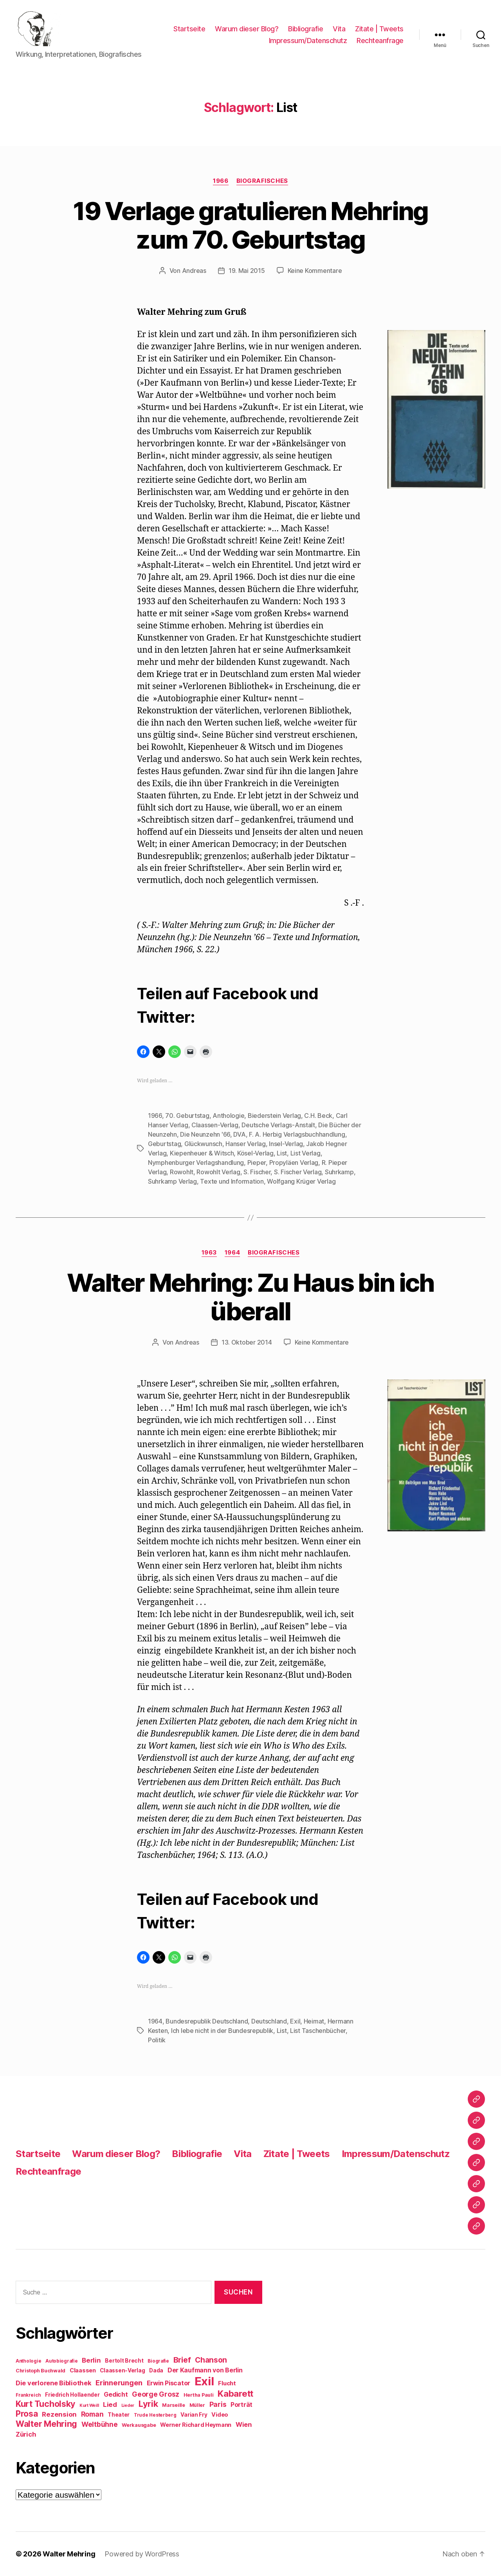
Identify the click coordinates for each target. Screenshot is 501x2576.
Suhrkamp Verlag (172, 1181)
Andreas (194, 270)
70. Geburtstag (187, 1115)
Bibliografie (305, 29)
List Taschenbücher (318, 2030)
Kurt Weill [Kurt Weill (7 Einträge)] (89, 2405)
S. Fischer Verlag (297, 1172)
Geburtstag (164, 1144)
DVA (239, 1134)
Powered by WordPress (142, 2554)
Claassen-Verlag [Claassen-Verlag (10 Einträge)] (122, 2370)
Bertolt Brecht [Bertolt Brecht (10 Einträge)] (124, 2361)
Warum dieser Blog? (246, 29)
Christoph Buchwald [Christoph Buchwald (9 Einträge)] (40, 2371)
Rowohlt (181, 1172)
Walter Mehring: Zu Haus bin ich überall (250, 1296)
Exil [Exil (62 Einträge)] (204, 2381)
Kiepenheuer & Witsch (202, 1153)
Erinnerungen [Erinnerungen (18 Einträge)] (119, 2382)
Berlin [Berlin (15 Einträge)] (91, 2360)
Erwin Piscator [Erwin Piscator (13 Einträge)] (168, 2383)
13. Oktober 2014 (247, 1342)
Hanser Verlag (245, 1144)
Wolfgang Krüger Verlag (301, 1181)
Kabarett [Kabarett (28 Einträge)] (235, 2393)
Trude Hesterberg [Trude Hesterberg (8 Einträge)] (155, 2415)
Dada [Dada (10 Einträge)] (156, 2370)
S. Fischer (256, 1172)
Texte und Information (231, 1181)
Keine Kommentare (315, 270)
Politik (157, 2040)
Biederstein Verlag (274, 1115)
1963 (209, 1252)
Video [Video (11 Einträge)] (219, 2414)
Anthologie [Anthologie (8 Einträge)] (28, 2361)
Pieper (256, 1162)
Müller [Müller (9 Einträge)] (197, 2405)
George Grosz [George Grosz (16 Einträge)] (155, 2394)
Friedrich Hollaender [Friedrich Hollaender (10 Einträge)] (72, 2395)
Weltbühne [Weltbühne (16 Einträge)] (99, 2424)
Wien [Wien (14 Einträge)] (244, 2424)
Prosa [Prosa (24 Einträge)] (27, 2414)
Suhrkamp (339, 1172)
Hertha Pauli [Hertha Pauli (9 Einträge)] (199, 2395)
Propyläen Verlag (294, 1162)
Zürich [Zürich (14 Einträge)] (26, 2434)
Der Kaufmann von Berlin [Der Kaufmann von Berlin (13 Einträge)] (205, 2370)
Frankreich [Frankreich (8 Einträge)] (28, 2395)
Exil (295, 2021)
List (282, 1153)
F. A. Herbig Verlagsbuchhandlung (297, 1134)
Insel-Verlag (286, 1144)
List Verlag (305, 1153)
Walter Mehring (69, 2554)
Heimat (314, 2021)
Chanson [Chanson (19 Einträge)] (211, 2360)
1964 (232, 1252)
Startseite (189, 29)
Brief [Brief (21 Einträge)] (182, 2360)
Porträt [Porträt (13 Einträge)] (241, 2404)
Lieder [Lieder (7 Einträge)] (127, 2405)
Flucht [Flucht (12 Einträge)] (227, 2383)
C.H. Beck (318, 1115)
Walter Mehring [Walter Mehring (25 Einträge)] (46, 2424)
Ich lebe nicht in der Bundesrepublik (222, 2030)
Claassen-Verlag (214, 1125)
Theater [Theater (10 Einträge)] (119, 2415)
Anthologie (228, 1115)
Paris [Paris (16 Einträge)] (218, 2404)
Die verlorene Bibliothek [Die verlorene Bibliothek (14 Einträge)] (54, 2383)
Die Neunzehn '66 (205, 1134)
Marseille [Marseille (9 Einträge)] (173, 2405)
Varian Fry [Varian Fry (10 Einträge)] (193, 2415)
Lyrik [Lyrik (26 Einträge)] (148, 2404)
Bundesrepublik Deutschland (207, 2021)
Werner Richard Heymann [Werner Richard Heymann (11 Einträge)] (195, 2424)
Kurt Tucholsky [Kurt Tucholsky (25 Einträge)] (45, 2404)
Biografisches (262, 180)
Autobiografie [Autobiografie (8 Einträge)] (61, 2361)
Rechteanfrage (380, 40)
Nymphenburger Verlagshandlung (196, 1162)
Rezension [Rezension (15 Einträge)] (59, 2414)
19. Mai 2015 (247, 270)
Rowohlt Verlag (218, 1172)
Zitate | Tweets (379, 29)
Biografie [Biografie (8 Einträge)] (158, 2361)
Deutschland (269, 2021)
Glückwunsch (203, 1144)
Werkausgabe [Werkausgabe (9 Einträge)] (139, 2425)
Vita (339, 29)
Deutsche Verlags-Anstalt (278, 1125)
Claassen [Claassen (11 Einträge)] (83, 2370)
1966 (220, 180)
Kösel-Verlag (255, 1153)
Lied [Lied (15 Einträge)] (110, 2404)
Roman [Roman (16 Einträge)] (92, 2414)
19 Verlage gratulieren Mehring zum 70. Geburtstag (250, 225)
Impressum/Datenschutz (308, 40)
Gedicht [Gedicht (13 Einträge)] (116, 2394)
